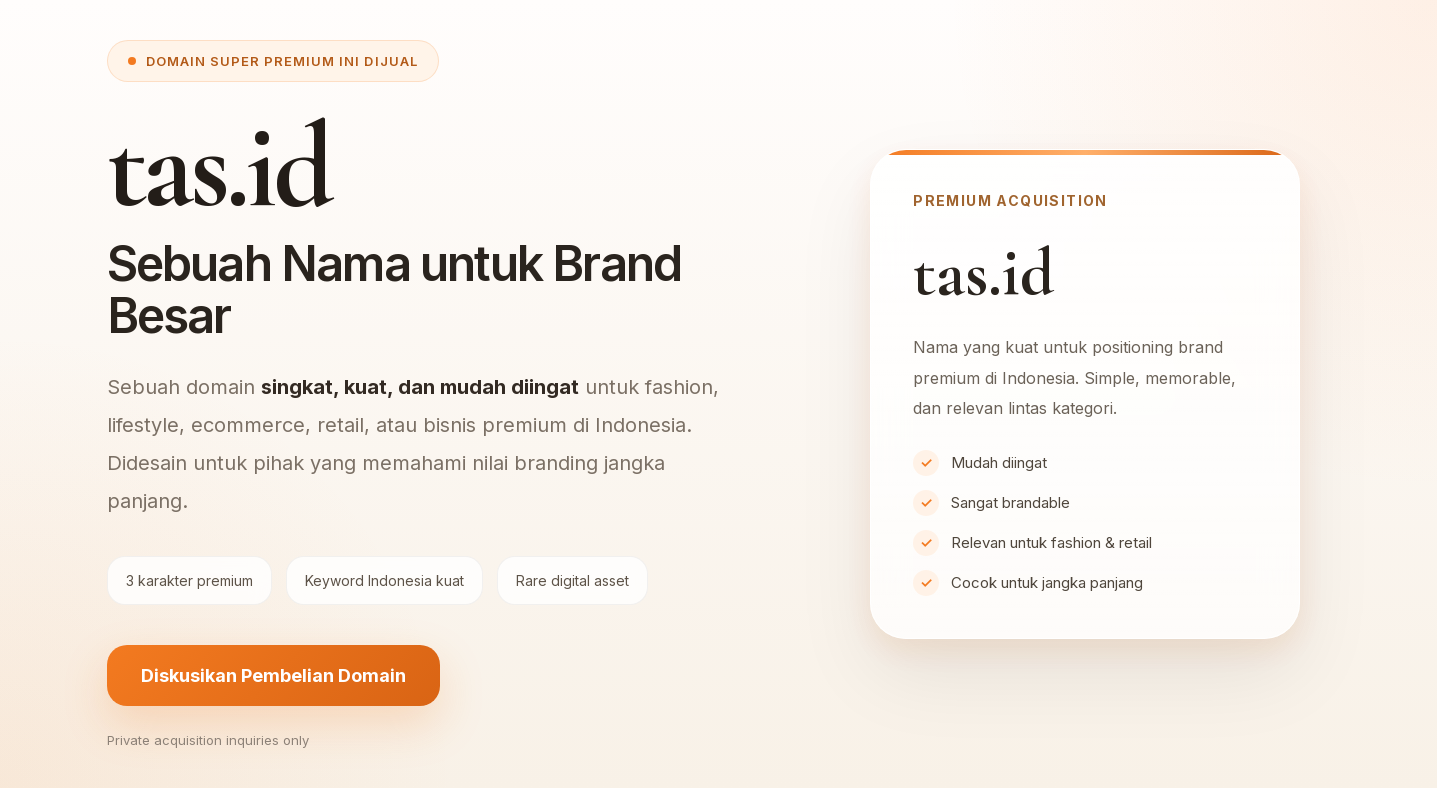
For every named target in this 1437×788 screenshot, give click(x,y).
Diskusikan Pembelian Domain (273, 675)
